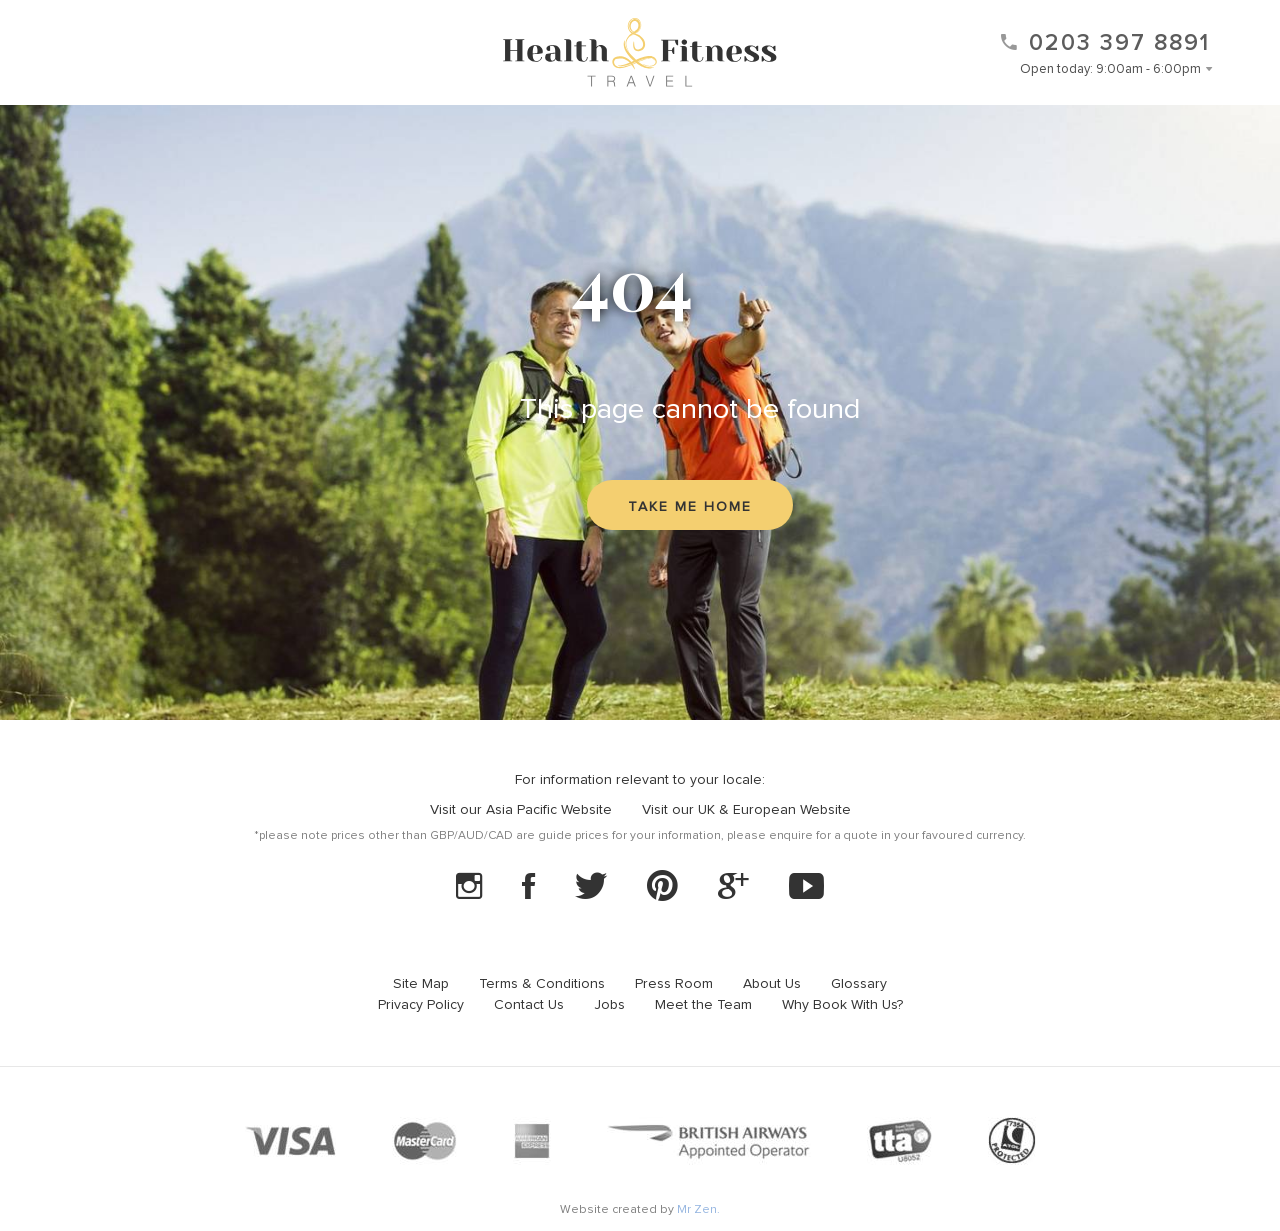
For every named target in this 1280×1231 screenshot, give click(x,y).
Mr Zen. (698, 1210)
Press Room (674, 984)
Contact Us (529, 1005)
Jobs (609, 1005)
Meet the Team (703, 1005)
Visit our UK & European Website (746, 810)
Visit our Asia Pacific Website (521, 810)
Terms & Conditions (542, 984)
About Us (772, 984)
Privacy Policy (421, 1005)
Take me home (690, 507)
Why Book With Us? (842, 1005)
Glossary (859, 984)
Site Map (421, 984)
